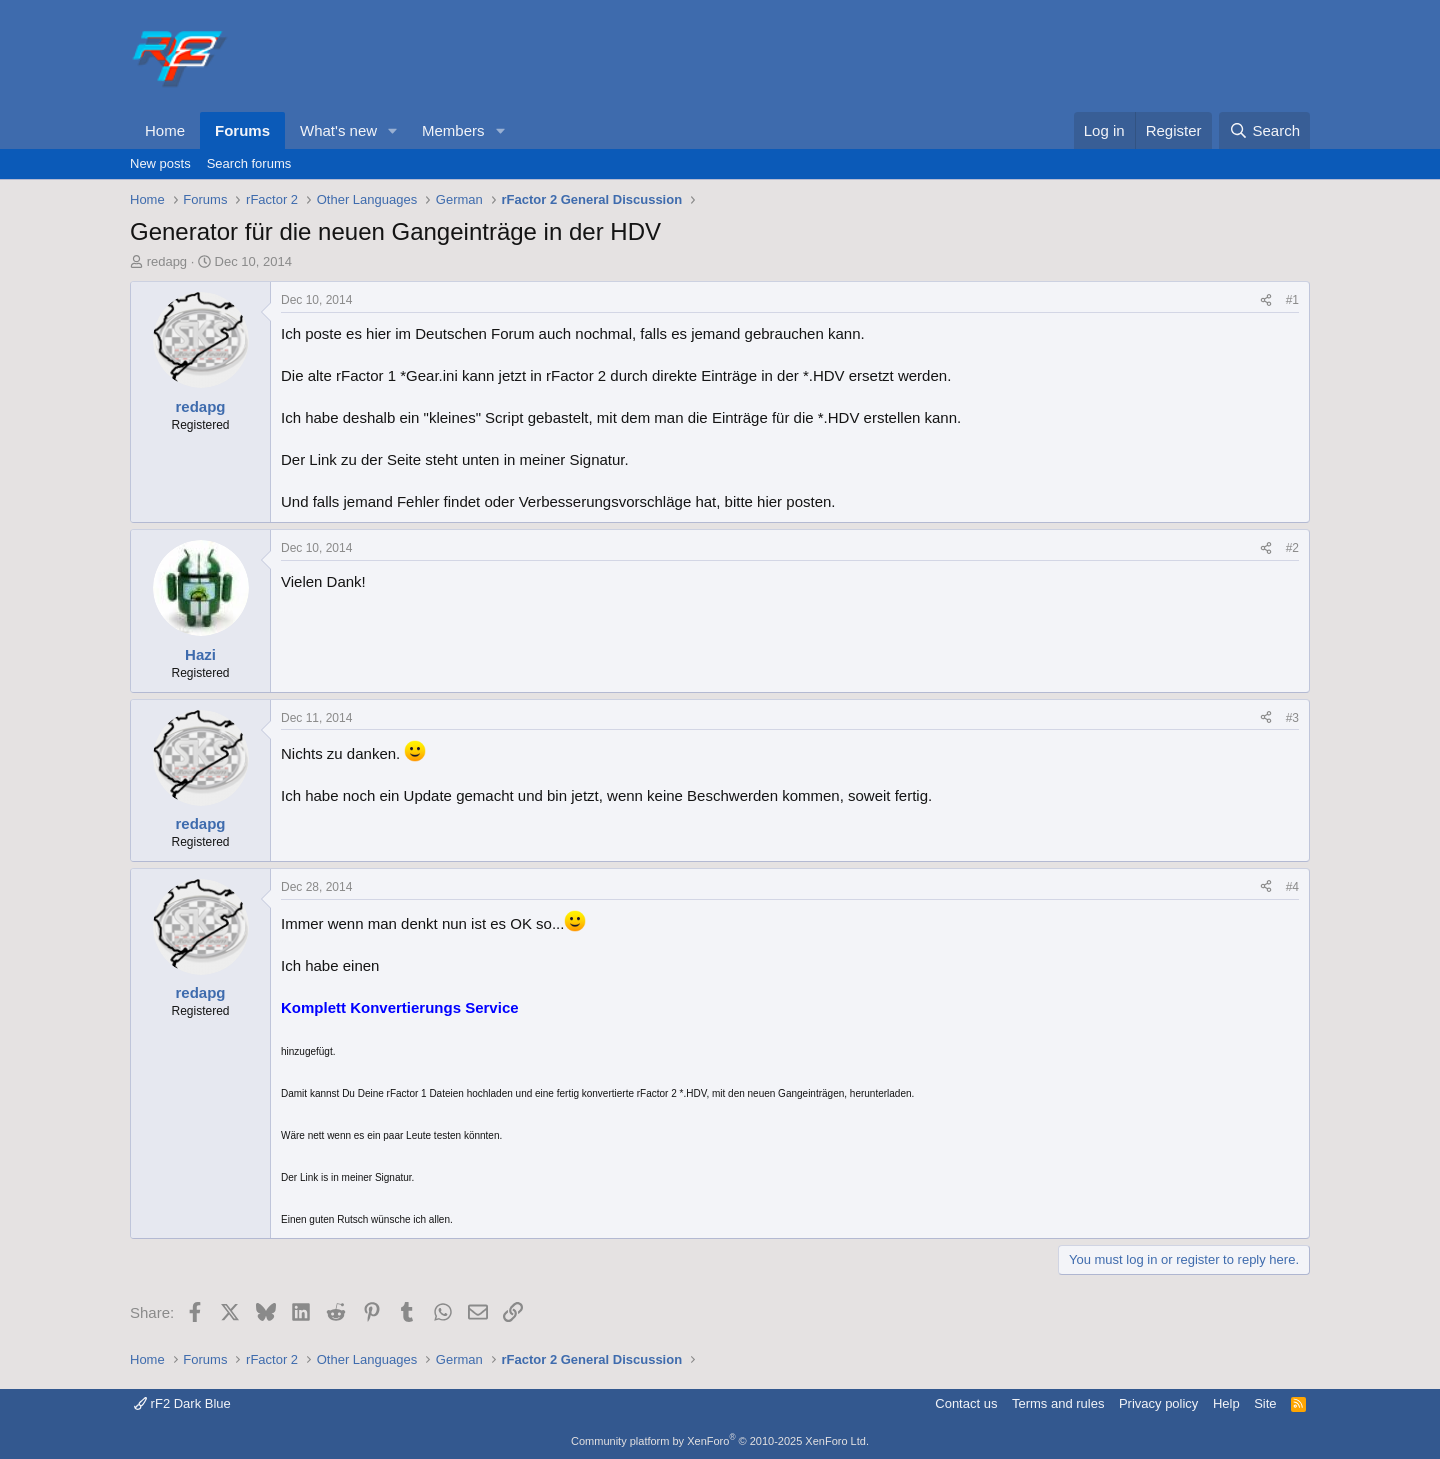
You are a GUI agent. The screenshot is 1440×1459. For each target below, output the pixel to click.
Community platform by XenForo (720, 1441)
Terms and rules (1058, 1403)
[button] (393, 130)
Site (1265, 1403)
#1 (1292, 300)
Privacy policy (1158, 1403)
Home (165, 130)
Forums (242, 130)
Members (453, 130)
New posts (160, 163)
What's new (338, 130)
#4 (1292, 887)
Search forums (249, 163)
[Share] (1266, 300)
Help (1226, 1403)
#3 (1292, 718)
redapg (167, 261)
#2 (1292, 548)
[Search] (1264, 130)
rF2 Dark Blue (182, 1403)
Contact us (966, 1403)
